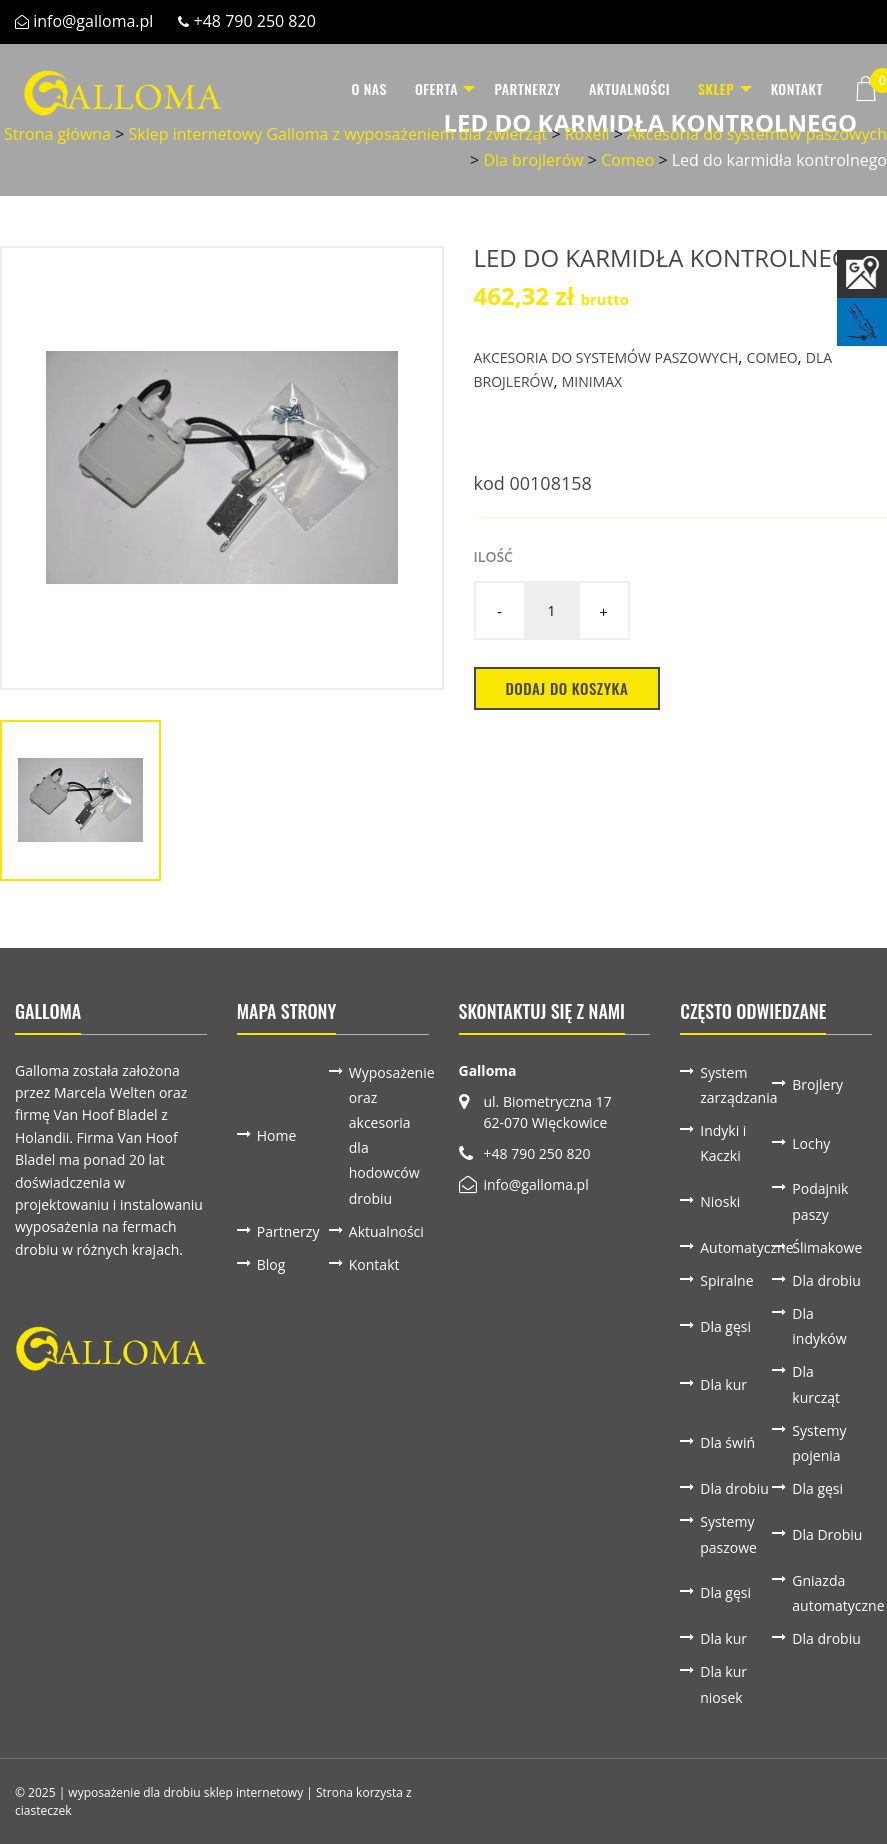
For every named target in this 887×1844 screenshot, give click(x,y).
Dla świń (727, 1442)
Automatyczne (736, 1247)
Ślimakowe (827, 1247)
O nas (350, 88)
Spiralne (726, 1280)
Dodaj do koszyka (567, 688)
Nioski (720, 1201)
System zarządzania (736, 1085)
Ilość (493, 556)
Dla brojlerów (533, 160)
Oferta (417, 88)
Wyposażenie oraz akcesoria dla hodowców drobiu (385, 1135)
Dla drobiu (826, 1280)
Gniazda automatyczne (828, 1593)
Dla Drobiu (827, 1534)
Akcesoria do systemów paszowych (606, 357)
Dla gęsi (725, 1326)
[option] (222, 468)
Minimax (592, 381)
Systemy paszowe (728, 1534)
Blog (271, 1264)
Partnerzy (518, 88)
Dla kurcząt (816, 1384)
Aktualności (619, 88)
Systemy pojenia (819, 1443)
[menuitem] (350, 89)
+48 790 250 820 (255, 21)
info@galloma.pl (93, 21)
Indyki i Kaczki (723, 1143)
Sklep (706, 88)
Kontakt (797, 88)
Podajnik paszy (820, 1201)
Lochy (811, 1143)
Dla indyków (819, 1326)
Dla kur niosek (723, 1684)
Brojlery (817, 1084)
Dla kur (723, 1384)
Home (277, 1135)
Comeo (627, 160)
